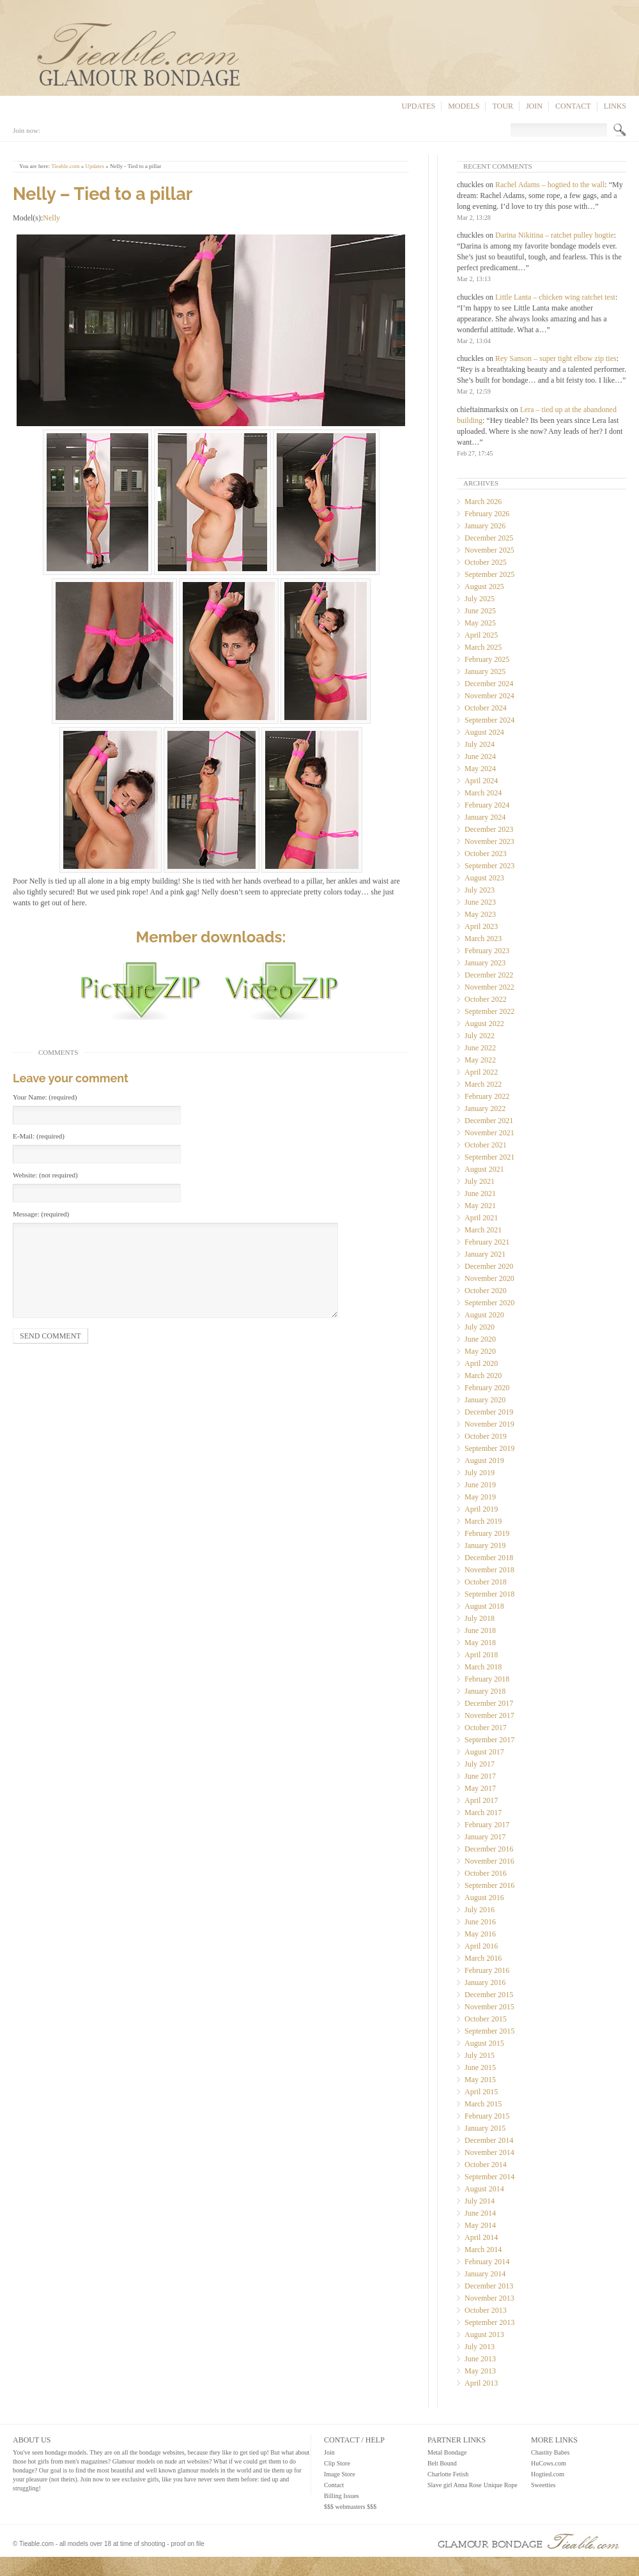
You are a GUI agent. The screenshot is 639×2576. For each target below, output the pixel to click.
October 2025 (486, 562)
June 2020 (480, 1339)
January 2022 (485, 1108)
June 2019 (480, 1484)
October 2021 (486, 1144)
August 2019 (484, 1460)
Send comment (50, 1335)
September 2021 (489, 1157)
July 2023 (480, 889)
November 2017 (489, 1715)
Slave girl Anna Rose (454, 2484)
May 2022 (480, 1059)
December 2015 (489, 1994)
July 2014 (480, 2200)
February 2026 (487, 513)
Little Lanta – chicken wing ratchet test (555, 297)
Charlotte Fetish (447, 2474)
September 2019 (489, 1448)
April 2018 (481, 1654)
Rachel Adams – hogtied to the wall (549, 184)
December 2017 (489, 1703)
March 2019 (483, 1521)
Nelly (51, 217)
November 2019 (489, 1424)
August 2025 (484, 586)
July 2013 (480, 2346)
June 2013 (480, 2358)
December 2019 (489, 1411)
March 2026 (483, 501)
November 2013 (489, 2298)
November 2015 (489, 2006)
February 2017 (487, 1824)
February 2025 (487, 659)
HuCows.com (548, 2463)
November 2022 (489, 987)
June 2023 (480, 902)
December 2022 (489, 974)
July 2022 (480, 1035)
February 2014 (487, 2261)
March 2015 (483, 2103)
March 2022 (483, 1084)
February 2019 (487, 1533)
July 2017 (480, 1763)
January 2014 (485, 2273)
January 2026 (485, 525)
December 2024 (489, 683)
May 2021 (480, 1205)
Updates (418, 106)
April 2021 (481, 1217)
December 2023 (489, 829)
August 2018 (484, 1606)
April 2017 (481, 1800)
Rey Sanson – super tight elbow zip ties (556, 358)
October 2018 (486, 1581)
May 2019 (480, 1496)
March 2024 (483, 792)
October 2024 (486, 707)
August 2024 (484, 732)
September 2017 (489, 1739)
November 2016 (489, 1861)
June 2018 (480, 1630)
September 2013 (489, 2322)
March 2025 (483, 647)
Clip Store (337, 2463)
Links (615, 106)
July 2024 (480, 744)
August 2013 (484, 2334)
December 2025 (489, 537)
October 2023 (486, 853)
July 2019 (480, 1472)
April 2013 (481, 2383)
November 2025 (489, 550)
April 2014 (481, 2237)
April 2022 (481, 1072)
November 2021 (489, 1132)
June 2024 (480, 756)
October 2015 (486, 2018)
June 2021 (480, 1193)
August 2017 (484, 1751)
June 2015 (480, 2067)
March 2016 (483, 1958)
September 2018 (489, 1594)
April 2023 (481, 926)
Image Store (339, 2474)
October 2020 (486, 1290)
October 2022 (486, 999)
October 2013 (486, 2310)
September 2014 (489, 2176)
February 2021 (487, 1242)
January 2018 (485, 1691)
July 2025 (480, 598)
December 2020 (489, 1266)
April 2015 (481, 2091)
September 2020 (489, 1302)
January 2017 (485, 1836)
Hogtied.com (547, 2474)
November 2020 (489, 1278)
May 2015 (480, 2079)
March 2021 (483, 1229)
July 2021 (480, 1181)
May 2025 (480, 622)
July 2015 (480, 2055)
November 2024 (489, 695)
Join (534, 106)
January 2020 (485, 1399)
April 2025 (481, 635)
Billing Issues (341, 2495)
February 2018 (487, 1679)
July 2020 (480, 1326)
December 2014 (489, 2140)
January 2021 (485, 1254)
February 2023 (487, 950)
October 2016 (486, 1873)
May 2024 (480, 768)
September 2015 (489, 2031)
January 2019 (485, 1545)
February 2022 (487, 1096)
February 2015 (487, 2116)
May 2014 (480, 2225)
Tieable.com (65, 166)
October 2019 (486, 1436)
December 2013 (489, 2285)
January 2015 (485, 2128)
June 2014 (480, 2213)
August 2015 (484, 2043)
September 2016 (489, 1885)
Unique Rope (501, 2484)
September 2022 (489, 1011)
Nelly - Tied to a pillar (135, 166)
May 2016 (480, 1933)
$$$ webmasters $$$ (350, 2506)
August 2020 (484, 1314)
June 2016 (480, 1921)
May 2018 (480, 1642)
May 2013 (480, 2370)
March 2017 (483, 1812)
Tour (502, 106)
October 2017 (486, 1727)
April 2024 (481, 780)
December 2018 (489, 1557)
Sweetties (543, 2484)
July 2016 (480, 1909)
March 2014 (483, 2249)
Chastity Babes (550, 2452)
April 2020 (481, 1363)
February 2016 (487, 1970)
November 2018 (489, 1569)
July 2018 (480, 1618)
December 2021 (489, 1120)
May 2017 (480, 1788)
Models (463, 106)
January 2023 (485, 962)
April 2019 (481, 1509)
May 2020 (480, 1351)
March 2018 (483, 1666)
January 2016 (485, 1982)
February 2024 (487, 805)
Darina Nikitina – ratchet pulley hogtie (554, 235)
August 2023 (484, 877)
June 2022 (480, 1047)
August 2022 (484, 1023)
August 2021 (484, 1169)
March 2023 (483, 938)
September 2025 (489, 574)
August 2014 (484, 2188)
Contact (573, 106)
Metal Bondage (446, 2452)
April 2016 (481, 1946)
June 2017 (480, 1776)
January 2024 (485, 817)
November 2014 (489, 2152)
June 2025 (480, 610)
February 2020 (487, 1387)
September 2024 (489, 720)
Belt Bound (442, 2463)
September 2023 (489, 865)
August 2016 (484, 1897)
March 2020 (483, 1375)
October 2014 (486, 2164)
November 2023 (489, 841)
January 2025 (485, 671)
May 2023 (480, 914)
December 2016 (489, 1848)
